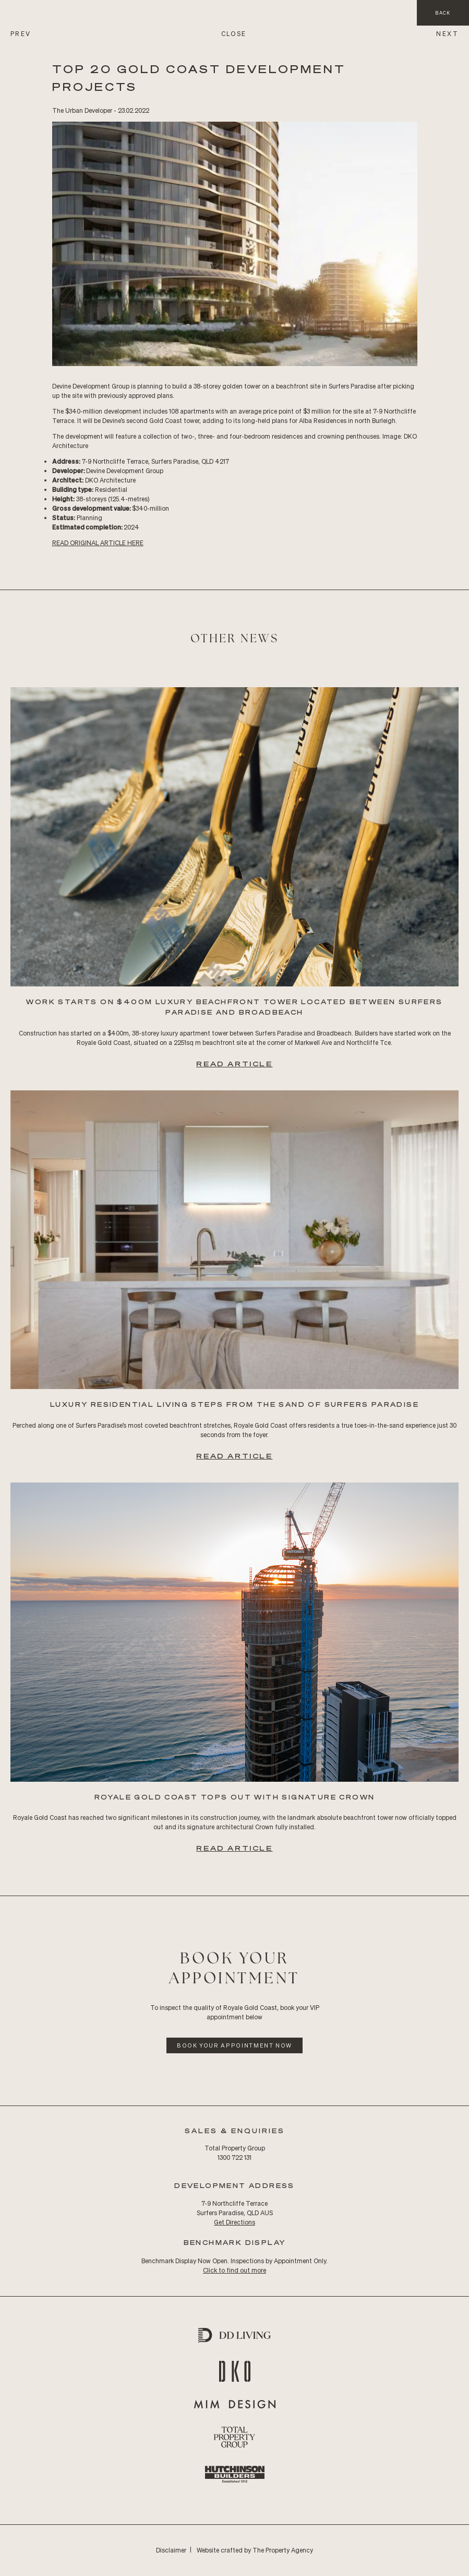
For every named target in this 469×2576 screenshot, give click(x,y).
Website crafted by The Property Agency (255, 2550)
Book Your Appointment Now (234, 2045)
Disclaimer (171, 2550)
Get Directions (234, 2222)
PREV (20, 34)
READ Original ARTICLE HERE (97, 543)
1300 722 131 (234, 2157)
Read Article (234, 1063)
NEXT (447, 34)
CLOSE (234, 34)
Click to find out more (234, 2270)
